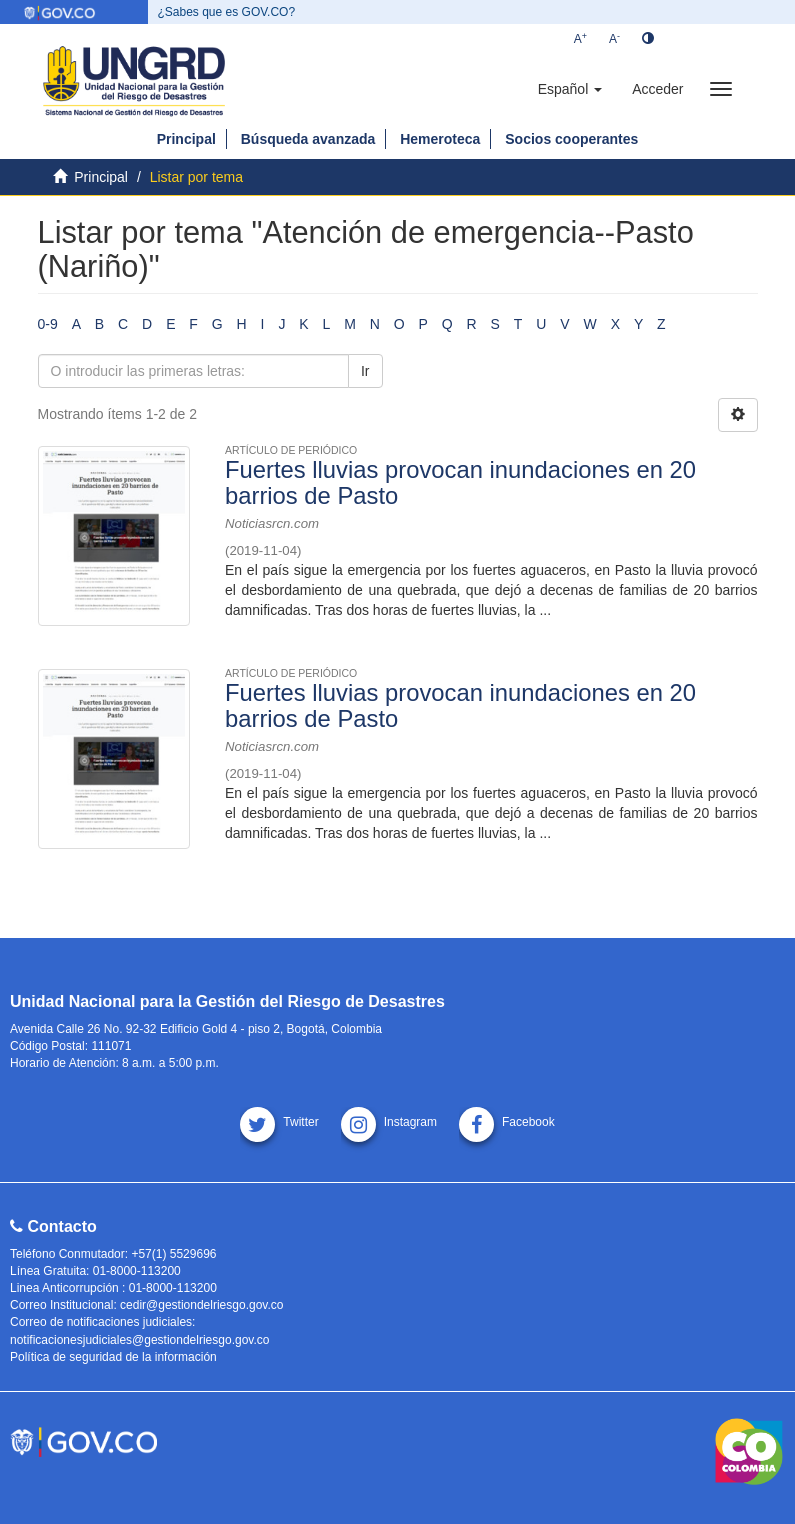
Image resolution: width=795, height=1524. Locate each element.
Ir (365, 371)
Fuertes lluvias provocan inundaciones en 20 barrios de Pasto (460, 482)
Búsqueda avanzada (308, 139)
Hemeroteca (440, 139)
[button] (570, 89)
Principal (186, 139)
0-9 (48, 324)
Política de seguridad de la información (113, 1357)
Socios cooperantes (571, 139)
